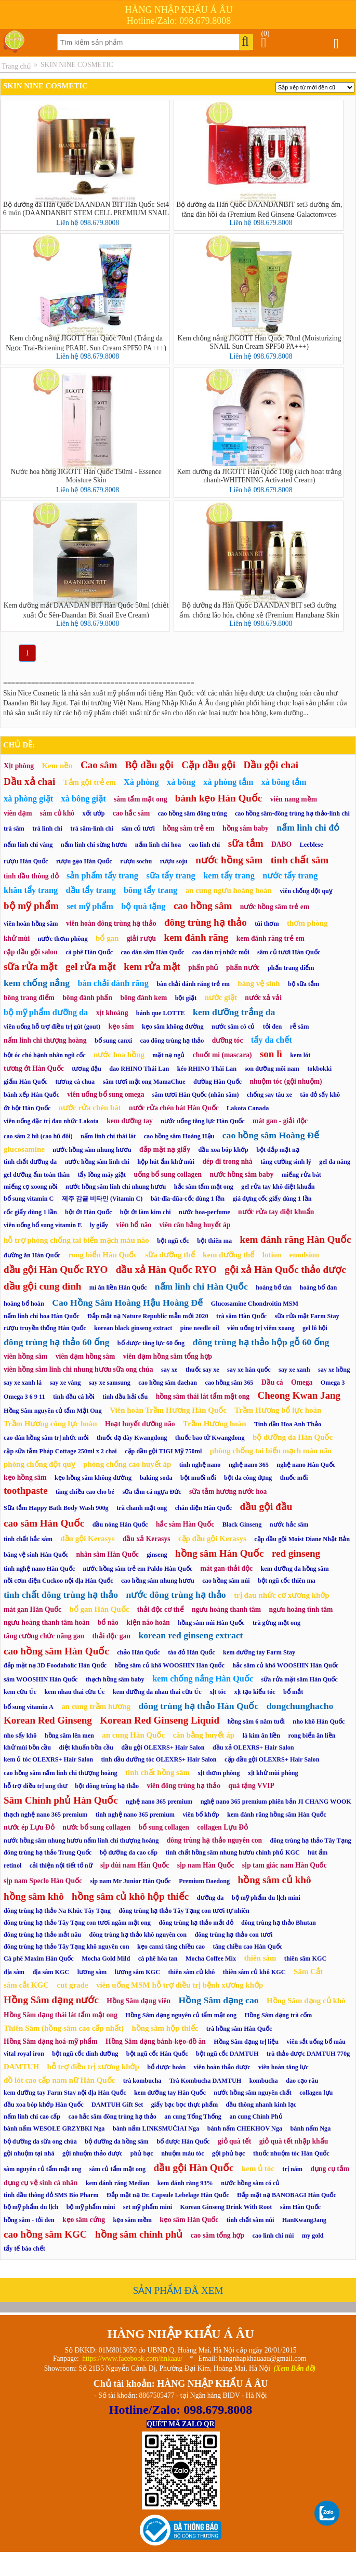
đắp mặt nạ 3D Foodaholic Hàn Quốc (55, 1665)
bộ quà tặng (143, 906)
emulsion (304, 1255)
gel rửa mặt (90, 966)
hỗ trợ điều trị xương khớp (93, 2066)
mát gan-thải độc (227, 1568)
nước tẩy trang (290, 875)
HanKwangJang (304, 2220)
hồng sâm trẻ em (188, 828)
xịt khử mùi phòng (273, 1773)
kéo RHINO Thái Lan (206, 1068)
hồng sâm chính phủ (138, 2234)
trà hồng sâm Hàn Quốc (239, 2028)
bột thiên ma (214, 1240)
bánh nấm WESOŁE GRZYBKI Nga (54, 2128)
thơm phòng (307, 923)
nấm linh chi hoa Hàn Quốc (42, 1316)
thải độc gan (111, 1636)
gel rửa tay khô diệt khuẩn (277, 1186)
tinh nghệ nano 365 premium (135, 1814)
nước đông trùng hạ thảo (176, 1594)
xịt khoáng (112, 1013)
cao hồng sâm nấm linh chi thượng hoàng (60, 1773)
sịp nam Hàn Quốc (205, 1865)
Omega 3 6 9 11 (24, 1396)
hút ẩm (317, 1852)
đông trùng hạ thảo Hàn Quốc (198, 1706)
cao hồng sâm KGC (45, 2234)
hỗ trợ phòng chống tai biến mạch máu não (76, 1240)
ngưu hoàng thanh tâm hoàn (46, 1622)
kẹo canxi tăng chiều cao (171, 1946)
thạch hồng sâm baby (115, 1679)
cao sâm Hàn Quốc (44, 1523)
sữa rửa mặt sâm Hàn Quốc (299, 1679)
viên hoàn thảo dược (222, 2067)
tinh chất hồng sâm (157, 1772)
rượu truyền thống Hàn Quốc (45, 1328)
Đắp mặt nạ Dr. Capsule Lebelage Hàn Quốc (168, 2195)
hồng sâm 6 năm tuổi (256, 1721)
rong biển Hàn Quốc (102, 1255)
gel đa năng (334, 1161)
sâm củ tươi (138, 828)
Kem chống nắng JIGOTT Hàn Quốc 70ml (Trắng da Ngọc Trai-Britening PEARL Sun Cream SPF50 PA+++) (86, 342)
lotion (272, 1255)
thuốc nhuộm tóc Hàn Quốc (291, 2153)
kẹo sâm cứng (83, 2220)
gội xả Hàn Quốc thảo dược (285, 1269)
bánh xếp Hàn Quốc (31, 1094)
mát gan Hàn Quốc (32, 1609)
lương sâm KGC (137, 1972)
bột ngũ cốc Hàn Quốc (157, 2053)
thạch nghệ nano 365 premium (45, 1814)
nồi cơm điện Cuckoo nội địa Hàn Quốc (58, 1580)
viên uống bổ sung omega (105, 1094)
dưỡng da (210, 1897)
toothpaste (26, 1490)
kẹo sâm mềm (132, 2220)
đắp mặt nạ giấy (164, 1149)
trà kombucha (142, 2080)
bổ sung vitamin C (29, 1198)
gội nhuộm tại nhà (29, 2153)
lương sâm (92, 1972)
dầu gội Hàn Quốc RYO (56, 1269)
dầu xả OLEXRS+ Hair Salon (253, 1747)
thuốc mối (294, 1477)
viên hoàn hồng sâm (31, 923)
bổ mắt (293, 1692)
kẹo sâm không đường (173, 1026)
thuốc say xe (202, 1369)
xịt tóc (217, 1692)
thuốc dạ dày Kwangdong (132, 1437)
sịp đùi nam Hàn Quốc (134, 1865)
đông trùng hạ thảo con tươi (233, 1934)
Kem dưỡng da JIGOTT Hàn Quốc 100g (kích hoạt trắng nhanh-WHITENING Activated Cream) (259, 476)
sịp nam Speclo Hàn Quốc (43, 1881)
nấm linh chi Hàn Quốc (201, 1286)
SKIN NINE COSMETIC (77, 65)
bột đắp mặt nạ (277, 1149)
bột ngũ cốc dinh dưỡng (85, 2053)
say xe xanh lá (23, 1382)
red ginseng (296, 1553)
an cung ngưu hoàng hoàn (229, 890)
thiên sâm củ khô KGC (254, 1972)
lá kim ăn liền (262, 1735)
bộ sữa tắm (303, 984)
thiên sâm (260, 1958)
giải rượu (141, 938)
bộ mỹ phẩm (31, 905)
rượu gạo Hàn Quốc (84, 861)
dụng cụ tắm (329, 2169)
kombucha (263, 2080)
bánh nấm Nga (311, 2128)
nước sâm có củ (233, 1026)
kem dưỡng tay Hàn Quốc (170, 2092)
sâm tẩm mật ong (140, 799)
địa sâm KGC (50, 1972)
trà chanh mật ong (141, 1508)
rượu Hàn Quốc (26, 861)
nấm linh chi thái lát (108, 1136)
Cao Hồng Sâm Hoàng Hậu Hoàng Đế (127, 1302)
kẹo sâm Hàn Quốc (189, 2220)
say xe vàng (65, 1382)
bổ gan (107, 938)
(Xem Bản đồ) (294, 2368)
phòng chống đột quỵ (39, 1464)
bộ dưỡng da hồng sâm (116, 2141)
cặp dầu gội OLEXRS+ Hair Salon (272, 1759)
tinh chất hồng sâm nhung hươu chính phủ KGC (233, 1852)
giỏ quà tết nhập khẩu (293, 2141)
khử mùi (17, 938)
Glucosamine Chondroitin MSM (254, 1303)
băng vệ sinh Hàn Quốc (36, 1554)
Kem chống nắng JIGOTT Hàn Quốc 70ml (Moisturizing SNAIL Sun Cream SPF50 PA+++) (259, 342)
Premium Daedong (204, 1881)
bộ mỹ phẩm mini (91, 2207)
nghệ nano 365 (249, 1464)
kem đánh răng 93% (185, 2183)
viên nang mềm (293, 799)
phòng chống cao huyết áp (127, 1464)
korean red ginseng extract (190, 1635)
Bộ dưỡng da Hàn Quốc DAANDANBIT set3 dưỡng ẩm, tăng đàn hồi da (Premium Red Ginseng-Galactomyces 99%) (259, 209)
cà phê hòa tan (158, 1958)
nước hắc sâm (289, 1524)
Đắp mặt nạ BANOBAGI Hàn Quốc (286, 2195)
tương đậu (86, 1068)
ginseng (157, 1554)
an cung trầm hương (95, 1706)
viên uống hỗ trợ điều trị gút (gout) (52, 1026)
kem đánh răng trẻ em (270, 938)
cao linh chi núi (273, 2235)
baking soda (156, 1477)
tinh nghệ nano (200, 1464)
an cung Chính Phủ (255, 2116)
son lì (271, 1053)
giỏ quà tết (234, 2141)
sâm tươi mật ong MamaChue (144, 1081)
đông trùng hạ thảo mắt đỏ (196, 1922)
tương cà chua (75, 1081)
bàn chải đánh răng (112, 983)
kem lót (300, 1055)
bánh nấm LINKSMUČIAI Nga (156, 2128)
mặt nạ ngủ (168, 1055)
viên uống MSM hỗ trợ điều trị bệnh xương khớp (179, 1985)
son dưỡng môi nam (271, 1068)
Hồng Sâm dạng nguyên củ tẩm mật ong (180, 2015)
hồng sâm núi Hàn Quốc (211, 1622)
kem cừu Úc (20, 1692)
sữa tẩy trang (170, 875)
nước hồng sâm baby (241, 1174)
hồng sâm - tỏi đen (29, 2220)
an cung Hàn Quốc (133, 1735)
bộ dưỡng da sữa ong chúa (40, 2141)
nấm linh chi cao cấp (32, 2116)
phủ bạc (141, 2153)
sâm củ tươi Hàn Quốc (288, 952)
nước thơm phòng (63, 938)
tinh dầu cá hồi (74, 1396)
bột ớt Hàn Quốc (88, 1212)
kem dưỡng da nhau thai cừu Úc (157, 1692)
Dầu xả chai (29, 781)
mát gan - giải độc (280, 1121)
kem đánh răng (196, 937)
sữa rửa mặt (31, 966)
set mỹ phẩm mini (147, 2207)
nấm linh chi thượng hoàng (45, 1040)
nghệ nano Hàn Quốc (305, 1464)
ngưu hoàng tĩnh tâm (301, 1609)
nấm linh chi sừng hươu (94, 844)
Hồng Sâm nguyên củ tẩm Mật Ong (53, 1410)
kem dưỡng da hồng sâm (295, 1568)
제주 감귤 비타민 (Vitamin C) (102, 1198)
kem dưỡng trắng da (234, 1012)
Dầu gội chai (271, 764)
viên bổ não (133, 1225)
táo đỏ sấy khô (320, 1094)
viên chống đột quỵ (306, 891)
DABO (281, 844)
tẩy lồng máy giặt (101, 1174)
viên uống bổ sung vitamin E (43, 1225)
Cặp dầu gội (208, 764)
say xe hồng (334, 1369)
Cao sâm (99, 764)
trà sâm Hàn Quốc (241, 1316)
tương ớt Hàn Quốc (34, 1068)
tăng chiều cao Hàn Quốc (248, 1946)
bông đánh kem (143, 998)
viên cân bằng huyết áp (194, 1225)
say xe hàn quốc (248, 1369)
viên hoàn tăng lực (283, 2067)
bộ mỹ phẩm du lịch (31, 2207)
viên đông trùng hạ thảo (183, 1786)
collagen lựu (316, 2092)
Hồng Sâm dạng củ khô (306, 2000)
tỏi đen (272, 1026)
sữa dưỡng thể (169, 1255)
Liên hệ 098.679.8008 (87, 223)
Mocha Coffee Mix (211, 1958)
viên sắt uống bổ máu (315, 2041)
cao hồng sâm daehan (167, 1382)
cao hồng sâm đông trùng (192, 813)
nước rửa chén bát (90, 1107)
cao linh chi (204, 844)
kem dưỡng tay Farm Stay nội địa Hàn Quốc (65, 2092)
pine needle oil (199, 1328)
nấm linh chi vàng (28, 844)
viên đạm (18, 813)
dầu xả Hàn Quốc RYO (166, 1269)
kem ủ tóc (258, 2168)
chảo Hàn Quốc (138, 1652)
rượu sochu (136, 861)
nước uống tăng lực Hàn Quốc (202, 1121)
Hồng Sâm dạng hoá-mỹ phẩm (51, 2041)
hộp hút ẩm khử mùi (165, 1161)
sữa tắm (245, 843)
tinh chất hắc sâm (28, 1539)
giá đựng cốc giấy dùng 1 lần (271, 1198)
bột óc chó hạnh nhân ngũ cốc (45, 1055)
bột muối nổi (198, 1477)
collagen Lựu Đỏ (222, 1827)
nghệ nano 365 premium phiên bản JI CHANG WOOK (276, 1801)
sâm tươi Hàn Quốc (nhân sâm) (195, 1094)
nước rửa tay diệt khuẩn (276, 1212)
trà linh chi (47, 828)
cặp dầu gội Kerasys (212, 1538)
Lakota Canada (248, 1108)
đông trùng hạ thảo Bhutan (278, 1922)
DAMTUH (21, 2066)
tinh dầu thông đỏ (31, 876)
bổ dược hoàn (166, 2067)
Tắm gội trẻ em (89, 782)
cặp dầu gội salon (31, 952)
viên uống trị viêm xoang (261, 1328)
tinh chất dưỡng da (30, 1161)
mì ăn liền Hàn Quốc (118, 1287)
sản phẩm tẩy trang (102, 875)
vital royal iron (24, 2053)
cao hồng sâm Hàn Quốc (56, 1651)
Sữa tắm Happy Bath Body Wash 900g (56, 1508)
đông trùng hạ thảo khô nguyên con (138, 1934)
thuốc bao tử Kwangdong (210, 1437)
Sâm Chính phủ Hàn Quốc (61, 1800)
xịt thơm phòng (218, 1773)
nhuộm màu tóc (182, 2153)
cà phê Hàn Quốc (89, 952)
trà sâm (14, 828)
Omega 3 (333, 1382)
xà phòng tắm (228, 782)
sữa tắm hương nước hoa (228, 1491)
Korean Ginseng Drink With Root (226, 2207)
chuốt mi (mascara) (222, 1055)
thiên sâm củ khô (191, 1972)
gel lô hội (314, 1328)
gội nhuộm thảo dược (92, 2153)
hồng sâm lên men (69, 1735)
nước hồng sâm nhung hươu (91, 1149)
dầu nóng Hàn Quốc (120, 1524)
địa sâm (14, 1972)
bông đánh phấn (87, 998)
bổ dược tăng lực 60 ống (150, 1343)
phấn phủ (203, 967)
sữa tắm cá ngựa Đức (151, 1491)
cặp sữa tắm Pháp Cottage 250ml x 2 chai (60, 1451)
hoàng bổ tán (274, 1287)
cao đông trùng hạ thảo (172, 1040)
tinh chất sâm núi (250, 2220)
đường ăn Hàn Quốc (32, 1255)
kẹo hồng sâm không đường (93, 1477)
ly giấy (99, 1225)
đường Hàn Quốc (217, 1081)
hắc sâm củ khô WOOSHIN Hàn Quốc (285, 1665)
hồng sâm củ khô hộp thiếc (130, 1896)
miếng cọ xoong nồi (31, 1186)
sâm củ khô (57, 813)
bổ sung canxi (113, 1040)
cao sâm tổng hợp (217, 2235)
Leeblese (311, 844)
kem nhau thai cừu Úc (74, 1692)
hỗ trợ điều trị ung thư (35, 1786)
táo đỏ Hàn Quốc (191, 1652)
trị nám (292, 2169)
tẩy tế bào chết (24, 2248)
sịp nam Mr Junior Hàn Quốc (130, 1881)
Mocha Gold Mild (106, 1958)
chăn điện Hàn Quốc (203, 1508)
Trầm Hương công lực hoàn (50, 1424)
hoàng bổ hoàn (24, 1303)
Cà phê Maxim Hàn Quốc (39, 1958)
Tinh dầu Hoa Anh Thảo (287, 1424)
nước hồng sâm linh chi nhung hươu (115, 1186)
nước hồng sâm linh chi (97, 1161)
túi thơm (267, 923)
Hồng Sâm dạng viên (138, 2001)
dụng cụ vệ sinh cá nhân (40, 2183)
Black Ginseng (242, 1524)
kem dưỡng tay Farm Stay (259, 1652)
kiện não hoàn (148, 1622)
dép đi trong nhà (227, 1161)
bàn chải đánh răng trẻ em (193, 984)
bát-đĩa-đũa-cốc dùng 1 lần (188, 1198)
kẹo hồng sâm (25, 1477)
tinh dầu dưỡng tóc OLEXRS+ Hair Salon (159, 1759)
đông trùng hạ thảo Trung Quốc (47, 1852)
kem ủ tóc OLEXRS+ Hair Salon (48, 1759)
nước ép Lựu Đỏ (29, 1827)
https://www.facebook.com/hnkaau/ (132, 2358)
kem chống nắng (37, 983)
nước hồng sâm (228, 860)
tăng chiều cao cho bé (85, 1491)
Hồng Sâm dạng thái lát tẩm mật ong (60, 2015)
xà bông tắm (284, 782)
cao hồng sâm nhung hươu (157, 1580)
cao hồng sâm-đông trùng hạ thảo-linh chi (292, 813)
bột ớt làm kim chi (145, 1212)
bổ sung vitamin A (29, 1707)
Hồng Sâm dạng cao (219, 2000)
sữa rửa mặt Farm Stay (306, 1316)
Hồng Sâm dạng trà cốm (278, 2015)
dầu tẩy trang (91, 890)
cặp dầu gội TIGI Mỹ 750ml (163, 1451)
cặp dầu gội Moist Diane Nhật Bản (302, 1539)
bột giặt (186, 998)
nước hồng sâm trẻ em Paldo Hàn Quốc (137, 1568)
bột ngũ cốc (173, 1240)
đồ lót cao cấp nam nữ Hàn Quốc (59, 2080)
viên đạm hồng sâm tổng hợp (167, 1356)
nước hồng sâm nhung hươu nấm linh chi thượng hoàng (81, 1840)
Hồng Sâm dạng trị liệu (246, 2041)
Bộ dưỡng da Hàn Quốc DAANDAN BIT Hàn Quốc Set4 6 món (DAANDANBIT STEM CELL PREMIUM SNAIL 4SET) (86, 209)
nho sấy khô (20, 1735)
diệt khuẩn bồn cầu (86, 1747)
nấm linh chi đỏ (307, 827)
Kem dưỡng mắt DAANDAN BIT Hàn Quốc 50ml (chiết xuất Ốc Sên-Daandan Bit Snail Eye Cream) (86, 609)
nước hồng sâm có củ (250, 2183)
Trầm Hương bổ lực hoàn (277, 1410)
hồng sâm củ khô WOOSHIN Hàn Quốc (169, 1665)
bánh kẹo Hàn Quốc (218, 798)
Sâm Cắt (308, 1971)
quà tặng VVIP (251, 1786)
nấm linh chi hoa (158, 844)
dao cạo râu (302, 2080)
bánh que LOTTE (160, 1013)
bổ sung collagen (164, 1827)
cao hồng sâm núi (226, 1580)
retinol (12, 1865)
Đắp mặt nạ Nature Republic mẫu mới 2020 (147, 1316)
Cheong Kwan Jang (298, 1395)
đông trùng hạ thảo (205, 922)
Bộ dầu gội (149, 764)
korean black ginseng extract (133, 1328)
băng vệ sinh (259, 983)
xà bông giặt (83, 799)
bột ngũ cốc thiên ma (286, 1580)
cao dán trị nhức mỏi (220, 952)
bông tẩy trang (150, 890)
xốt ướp (93, 813)
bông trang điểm (29, 998)
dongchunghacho (300, 1706)
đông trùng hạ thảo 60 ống (56, 1342)
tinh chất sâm (299, 860)
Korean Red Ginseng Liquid (159, 1720)
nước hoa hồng (119, 1054)
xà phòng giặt (28, 799)
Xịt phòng (19, 766)
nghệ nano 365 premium (159, 1801)
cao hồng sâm (203, 905)
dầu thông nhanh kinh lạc (261, 2104)
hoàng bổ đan (318, 1287)
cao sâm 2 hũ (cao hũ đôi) (38, 1136)
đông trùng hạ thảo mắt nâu (42, 1934)
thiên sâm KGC (305, 1958)
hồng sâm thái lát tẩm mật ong (202, 1396)
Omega (302, 1382)
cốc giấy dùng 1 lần (30, 1212)
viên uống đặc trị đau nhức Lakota (51, 1121)
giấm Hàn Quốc (25, 1081)
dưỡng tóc (227, 1040)
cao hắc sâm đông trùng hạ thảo (112, 2116)
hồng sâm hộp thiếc (164, 2028)
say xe (169, 1369)
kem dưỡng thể (228, 1255)
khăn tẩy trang (31, 890)
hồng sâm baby (245, 828)
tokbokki (319, 1068)
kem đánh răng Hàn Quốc (295, 1239)
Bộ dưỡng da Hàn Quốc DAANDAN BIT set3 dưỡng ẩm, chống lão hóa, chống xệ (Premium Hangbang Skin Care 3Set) (259, 609)
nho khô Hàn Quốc (319, 1721)
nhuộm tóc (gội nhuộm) (285, 1081)
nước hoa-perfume (204, 1212)
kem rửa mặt (152, 966)
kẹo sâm (121, 1026)
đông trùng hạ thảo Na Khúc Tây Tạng (57, 1910)
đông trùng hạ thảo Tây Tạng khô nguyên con (66, 1946)
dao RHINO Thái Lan (139, 1068)
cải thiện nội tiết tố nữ (61, 1865)
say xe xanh (294, 1369)
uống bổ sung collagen (168, 1174)
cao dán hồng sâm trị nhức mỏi (46, 1437)
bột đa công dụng (248, 1477)
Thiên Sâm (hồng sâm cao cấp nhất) (64, 2028)
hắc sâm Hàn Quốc (185, 1524)
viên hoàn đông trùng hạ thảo (111, 923)
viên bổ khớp (200, 1814)
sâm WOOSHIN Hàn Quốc (40, 1679)
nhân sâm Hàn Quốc (107, 1554)
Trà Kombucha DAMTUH (205, 2080)
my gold (313, 2235)
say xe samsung (109, 1382)
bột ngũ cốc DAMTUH (227, 2053)
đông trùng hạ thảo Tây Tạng (310, 1840)
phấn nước (243, 967)
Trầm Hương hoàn (214, 1424)
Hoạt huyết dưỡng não (140, 1424)
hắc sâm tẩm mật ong (203, 1186)
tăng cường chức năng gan (44, 1636)
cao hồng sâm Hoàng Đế (270, 1135)
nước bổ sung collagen (96, 1827)
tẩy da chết (271, 1040)
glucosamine (24, 1149)
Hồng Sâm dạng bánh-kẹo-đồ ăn (156, 2041)
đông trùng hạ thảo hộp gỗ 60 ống (261, 1342)
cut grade (72, 1985)
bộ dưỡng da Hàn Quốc (293, 1437)
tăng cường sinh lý (285, 1161)
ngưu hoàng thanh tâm (226, 1609)
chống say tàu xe (269, 1094)
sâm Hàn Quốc (300, 2207)
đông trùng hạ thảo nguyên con (214, 1840)
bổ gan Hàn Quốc (99, 1609)
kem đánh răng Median (118, 2183)
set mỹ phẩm (90, 906)
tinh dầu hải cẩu (125, 1396)
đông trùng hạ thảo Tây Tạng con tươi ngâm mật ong (77, 1922)
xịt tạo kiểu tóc (254, 1692)
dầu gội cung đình (42, 1286)
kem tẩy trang (229, 875)
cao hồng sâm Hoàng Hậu (179, 1136)
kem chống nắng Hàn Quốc (202, 1679)
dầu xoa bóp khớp (223, 1149)
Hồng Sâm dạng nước (51, 1999)
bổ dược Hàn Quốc (182, 2141)
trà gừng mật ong (276, 1622)
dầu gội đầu (266, 1506)
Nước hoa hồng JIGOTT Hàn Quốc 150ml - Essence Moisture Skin (85, 476)
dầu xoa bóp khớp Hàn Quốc (44, 2104)
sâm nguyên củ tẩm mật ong (42, 2169)
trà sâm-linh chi (91, 828)
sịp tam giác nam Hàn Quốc (284, 1865)
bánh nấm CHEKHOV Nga (244, 2128)
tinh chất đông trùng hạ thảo (61, 1594)
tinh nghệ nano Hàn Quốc (39, 1568)
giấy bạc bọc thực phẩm (184, 2104)
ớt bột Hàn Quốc (27, 1108)
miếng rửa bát (301, 1174)
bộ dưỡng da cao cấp (129, 1852)
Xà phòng (141, 782)
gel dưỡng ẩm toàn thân (37, 1174)
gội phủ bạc (228, 2153)
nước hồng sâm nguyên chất (253, 2092)
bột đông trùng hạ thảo (107, 1786)
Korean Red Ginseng (48, 1720)
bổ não (108, 1622)
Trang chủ (16, 66)
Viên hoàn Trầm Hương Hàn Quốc (168, 1410)
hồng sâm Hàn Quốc (219, 1553)
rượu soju (174, 861)
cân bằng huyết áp (203, 1735)
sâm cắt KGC (26, 1985)
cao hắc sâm (131, 813)
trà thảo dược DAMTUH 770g (308, 2053)
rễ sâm (299, 1026)
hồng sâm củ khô (274, 1879)
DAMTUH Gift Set (117, 2104)
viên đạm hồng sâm (85, 1356)
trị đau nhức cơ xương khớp (281, 1595)
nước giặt (221, 997)
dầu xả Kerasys (146, 1539)
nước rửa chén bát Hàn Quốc (174, 1108)
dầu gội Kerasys (87, 1538)
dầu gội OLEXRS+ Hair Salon (162, 1747)
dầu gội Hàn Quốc (194, 2167)
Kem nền (57, 765)
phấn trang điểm (291, 967)
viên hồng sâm (25, 1356)
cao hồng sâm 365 (229, 1382)
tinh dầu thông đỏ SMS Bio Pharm (51, 2195)
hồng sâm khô (34, 1896)
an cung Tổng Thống (192, 2116)
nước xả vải (263, 998)
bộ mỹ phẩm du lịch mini (266, 1897)
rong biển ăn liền (312, 1735)
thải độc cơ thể (160, 1609)
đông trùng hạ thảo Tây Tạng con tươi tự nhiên (183, 1910)
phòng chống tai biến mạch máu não (271, 1451)
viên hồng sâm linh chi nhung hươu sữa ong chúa (78, 1369)
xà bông (181, 782)
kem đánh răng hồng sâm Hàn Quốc (276, 1814)
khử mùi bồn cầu (27, 1747)
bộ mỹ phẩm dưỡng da (46, 1012)
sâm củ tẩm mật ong (117, 2169)
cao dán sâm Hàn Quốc (152, 952)
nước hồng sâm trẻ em (274, 907)
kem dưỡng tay (130, 1121)
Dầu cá (272, 1382)
